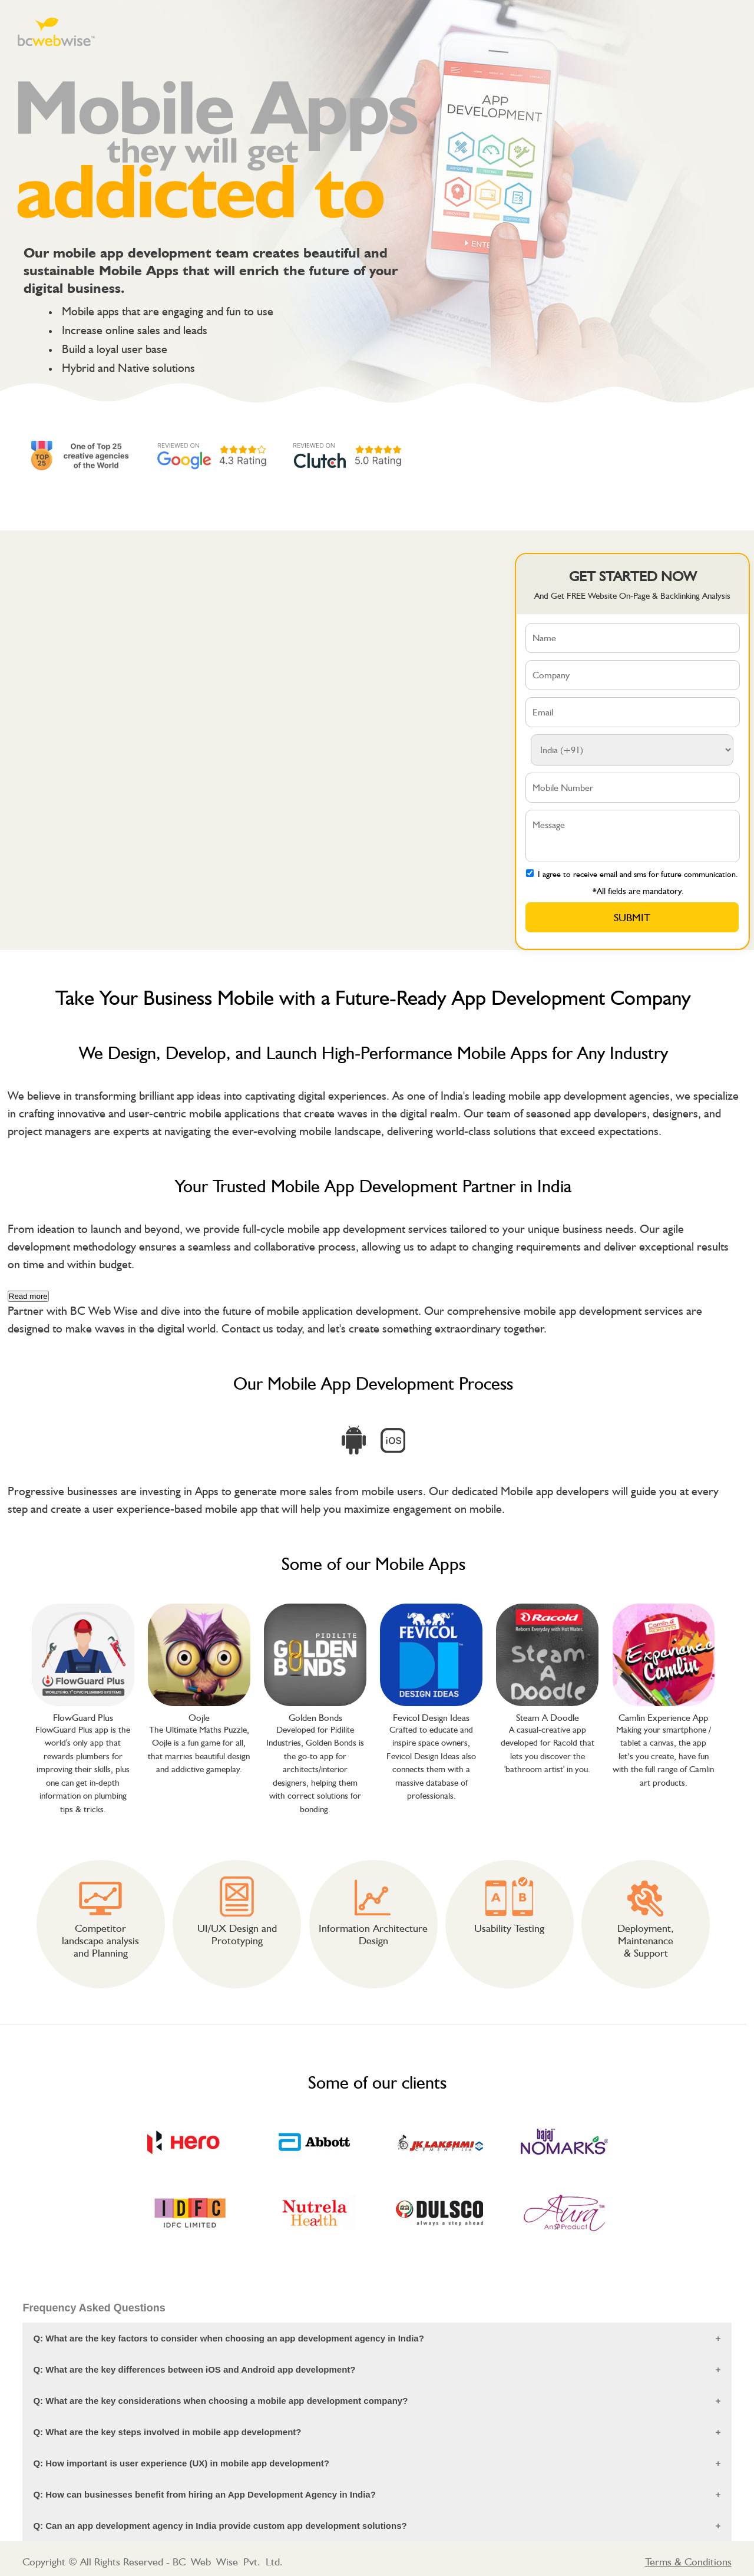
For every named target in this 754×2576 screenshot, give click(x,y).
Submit (632, 917)
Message (632, 836)
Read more (28, 1296)
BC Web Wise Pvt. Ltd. (228, 2561)
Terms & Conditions (688, 2561)
